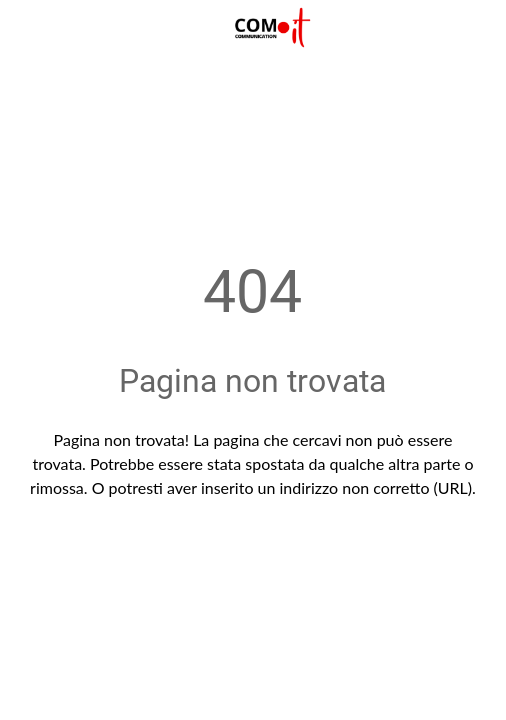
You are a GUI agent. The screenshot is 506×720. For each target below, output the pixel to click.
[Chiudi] (28, 28)
